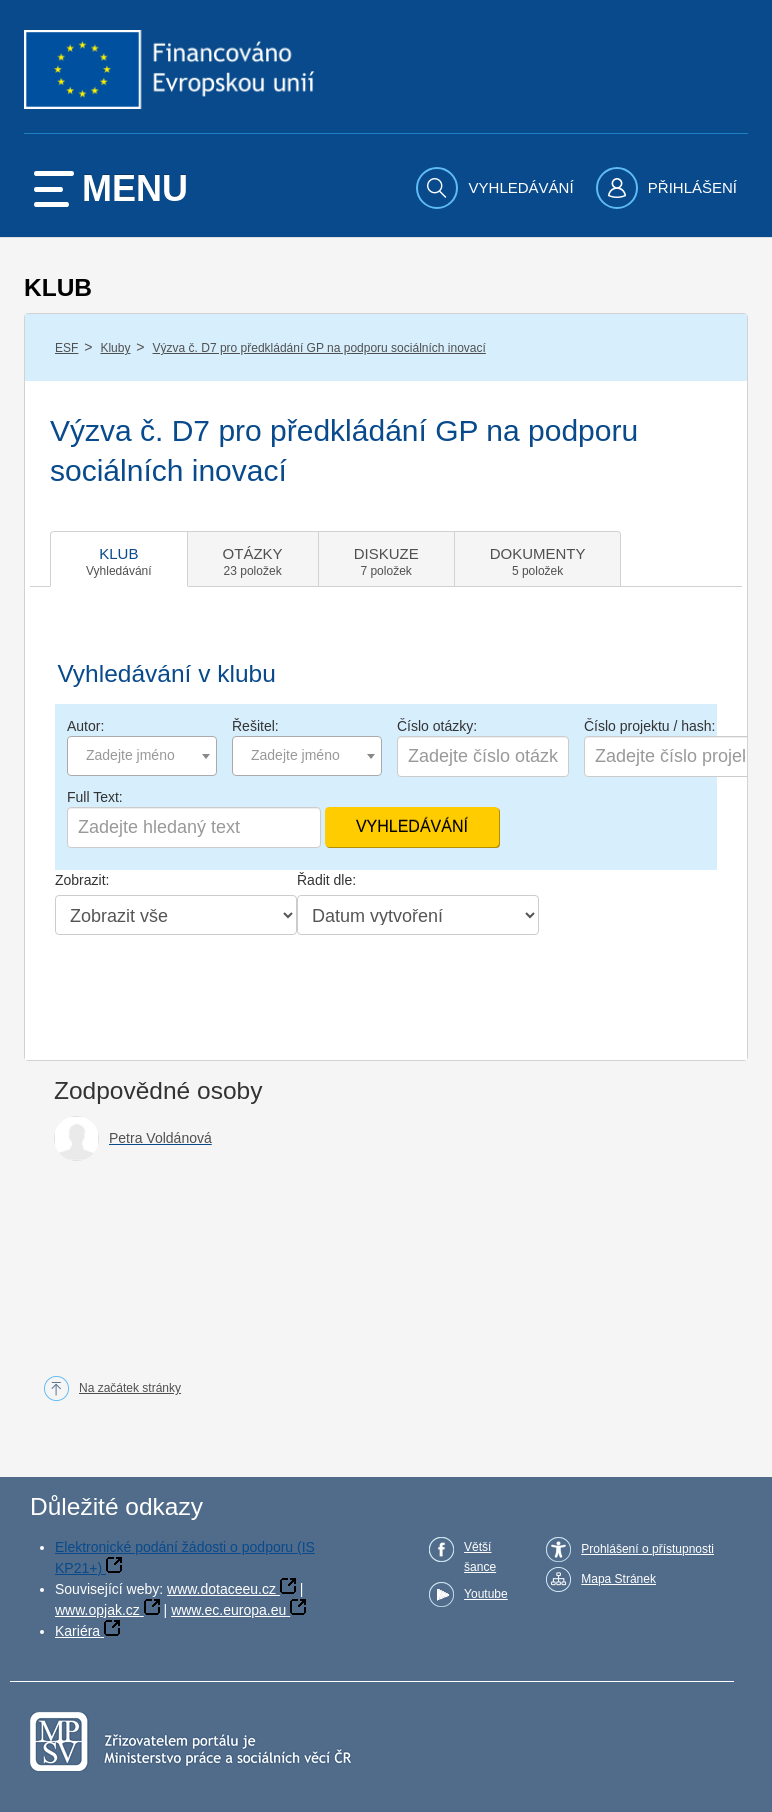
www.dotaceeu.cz (221, 1589)
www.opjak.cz (97, 1610)
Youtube (486, 1594)
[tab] (119, 559)
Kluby (115, 348)
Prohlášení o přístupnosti (647, 1549)
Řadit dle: (326, 880)
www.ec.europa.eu (228, 1610)
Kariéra (77, 1631)
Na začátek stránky (130, 1388)
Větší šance (480, 1557)
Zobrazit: (82, 880)
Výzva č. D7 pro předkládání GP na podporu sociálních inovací (319, 348)
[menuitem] (497, 188)
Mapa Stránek (618, 1579)
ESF (66, 348)
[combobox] (142, 756)
